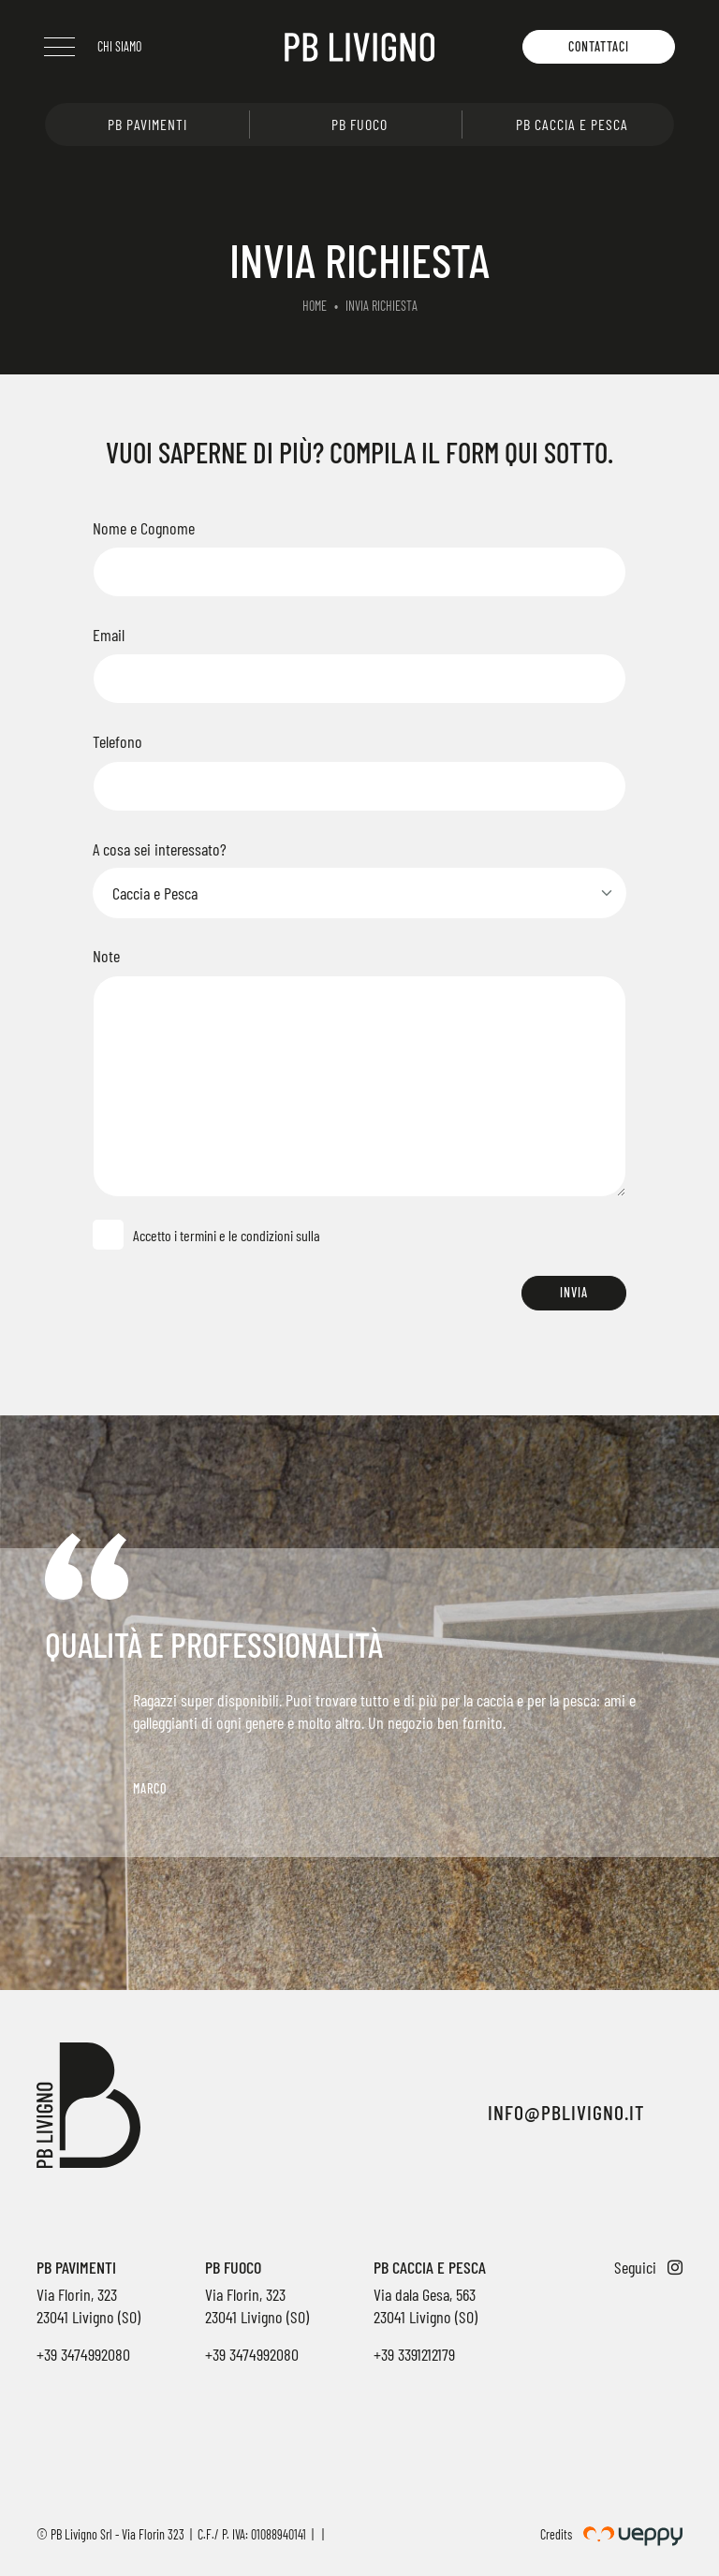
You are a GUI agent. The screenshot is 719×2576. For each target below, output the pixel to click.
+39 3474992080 (83, 2354)
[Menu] (60, 46)
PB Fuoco (359, 124)
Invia (574, 1292)
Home (314, 306)
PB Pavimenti (147, 124)
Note (106, 955)
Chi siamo (120, 46)
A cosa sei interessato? (160, 849)
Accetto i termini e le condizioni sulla (223, 1235)
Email (109, 634)
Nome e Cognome (144, 528)
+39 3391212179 (414, 2354)
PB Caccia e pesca (572, 124)
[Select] (359, 893)
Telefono (117, 741)
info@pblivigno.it (566, 2112)
